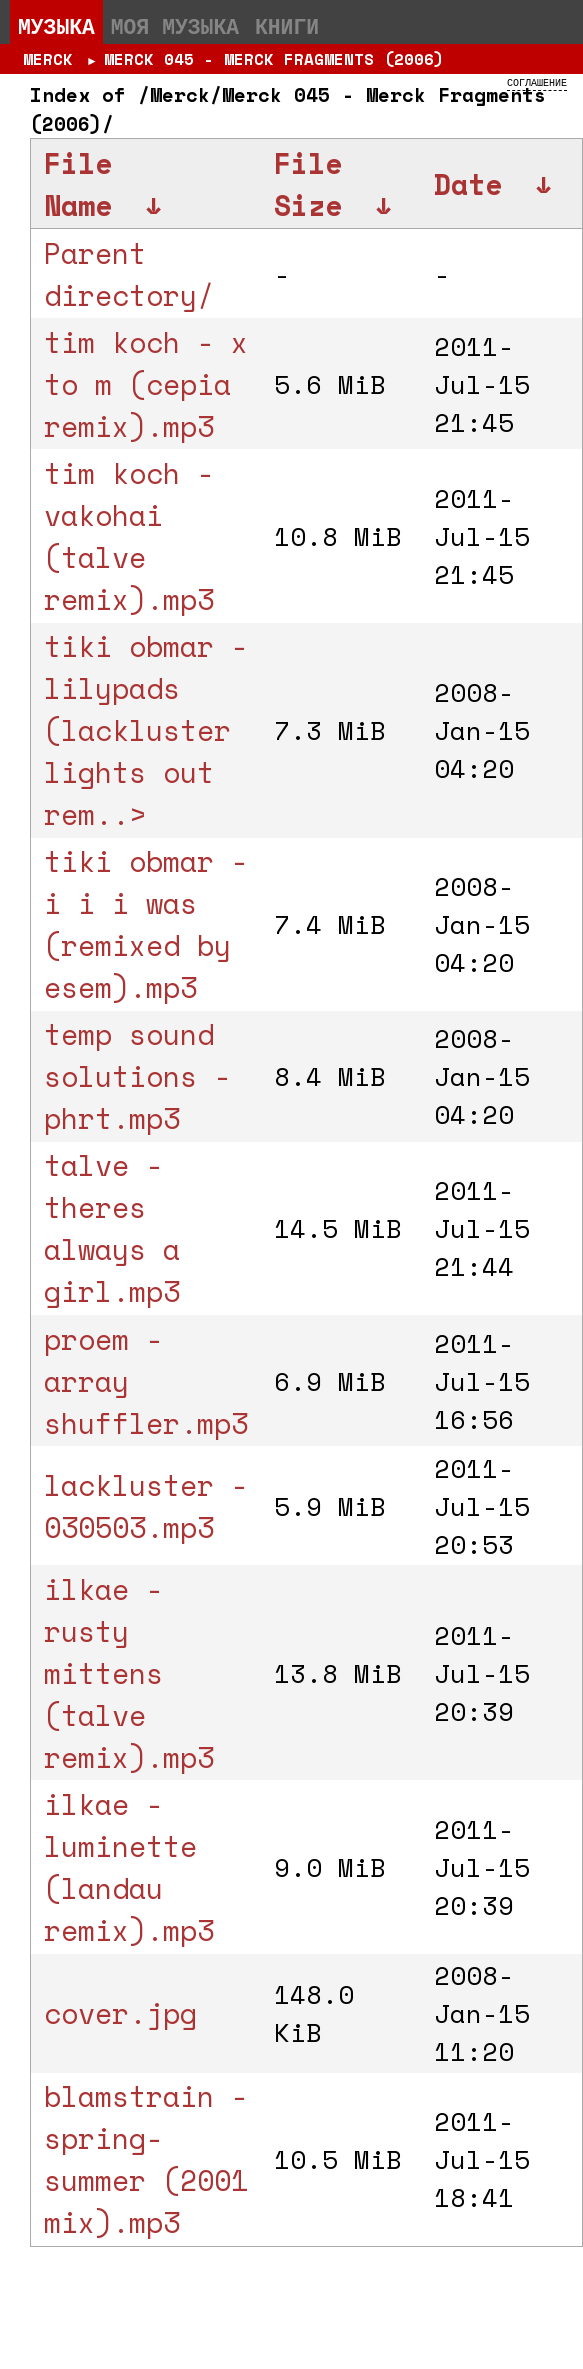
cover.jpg (120, 2013)
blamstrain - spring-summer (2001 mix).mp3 (146, 2159)
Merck (48, 59)
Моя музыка (175, 26)
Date (468, 184)
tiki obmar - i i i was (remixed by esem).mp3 (146, 924)
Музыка (56, 26)
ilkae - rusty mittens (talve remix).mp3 (129, 1673)
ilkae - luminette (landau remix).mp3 (129, 1867)
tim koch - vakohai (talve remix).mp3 (129, 536)
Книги (287, 26)
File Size (308, 184)
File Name (78, 184)
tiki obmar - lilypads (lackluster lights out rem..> (146, 730)
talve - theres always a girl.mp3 (112, 1228)
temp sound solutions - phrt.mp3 (137, 1076)
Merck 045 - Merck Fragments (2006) (274, 59)
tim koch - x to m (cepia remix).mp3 (146, 384)
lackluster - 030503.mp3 (146, 1506)
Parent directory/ (129, 274)
